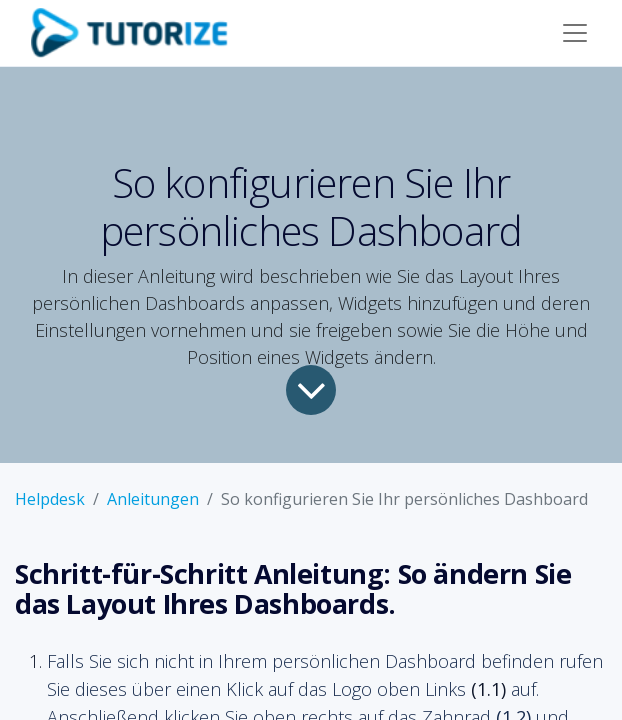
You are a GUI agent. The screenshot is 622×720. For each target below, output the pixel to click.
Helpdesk (50, 499)
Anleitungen (153, 499)
